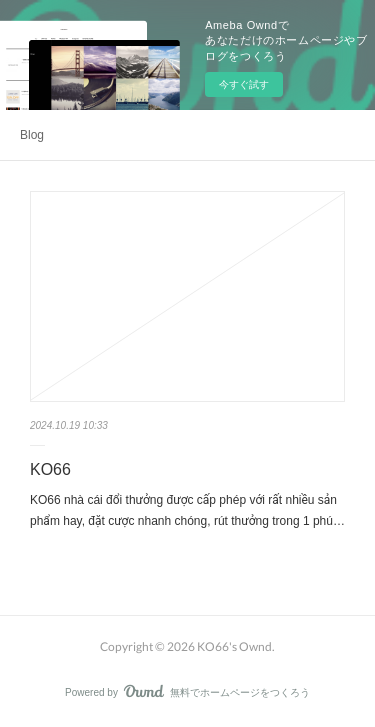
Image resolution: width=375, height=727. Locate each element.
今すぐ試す (244, 84)
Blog (32, 135)
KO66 (50, 469)
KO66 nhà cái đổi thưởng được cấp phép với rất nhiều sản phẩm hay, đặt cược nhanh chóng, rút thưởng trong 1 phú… (187, 511)
